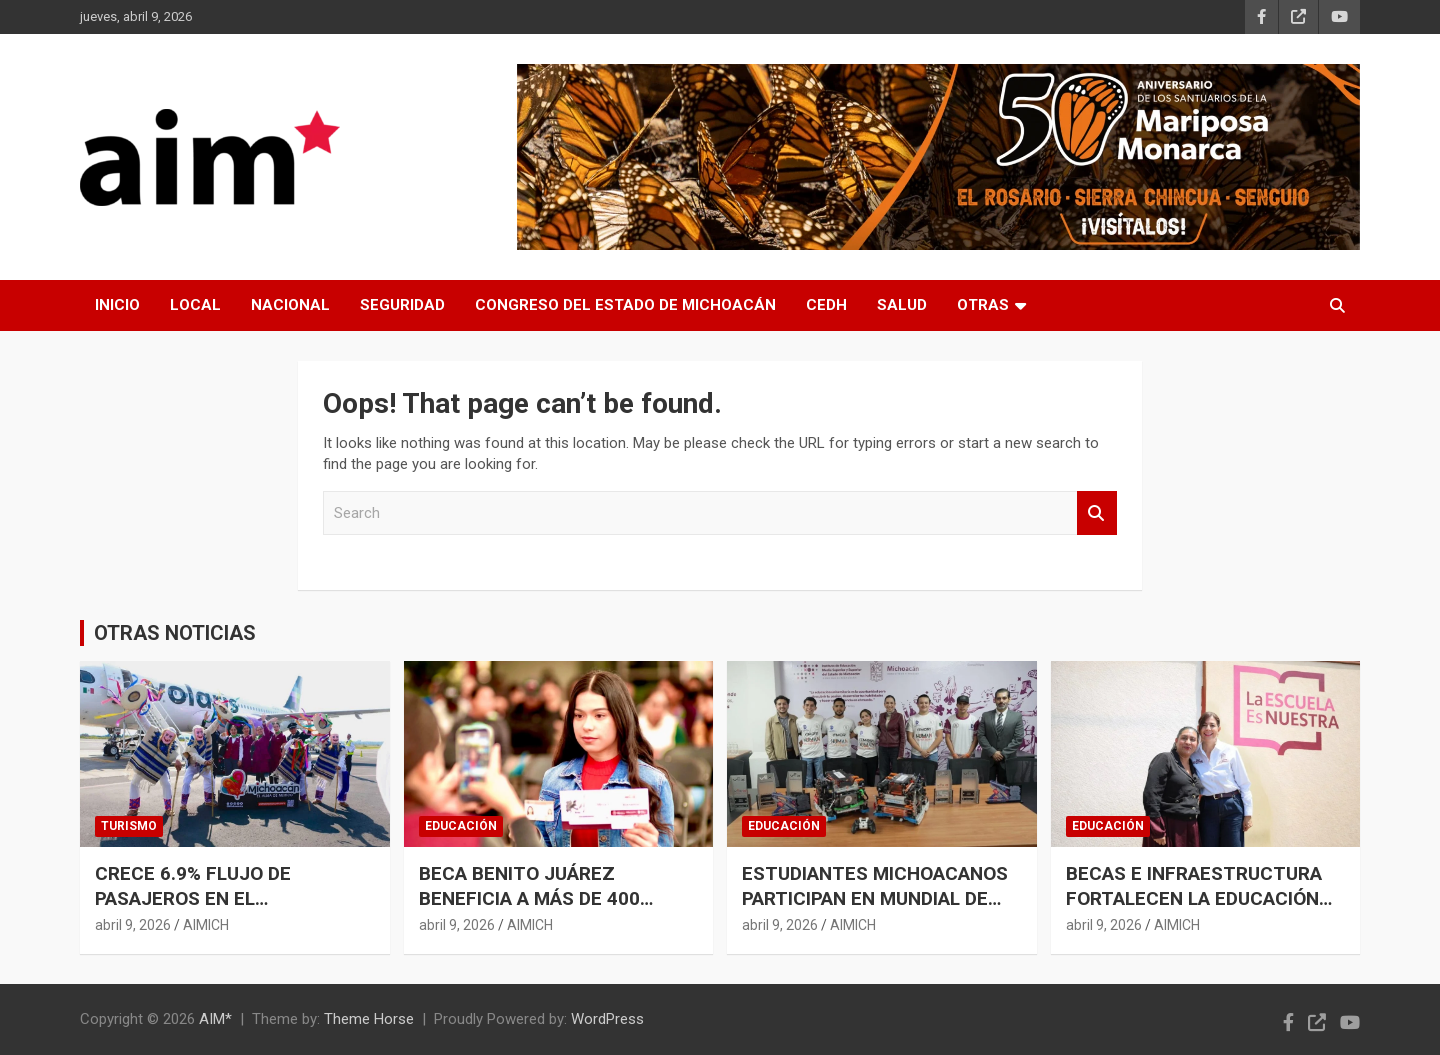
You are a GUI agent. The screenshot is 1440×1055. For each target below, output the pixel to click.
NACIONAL (290, 305)
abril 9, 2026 (133, 925)
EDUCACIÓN (461, 826)
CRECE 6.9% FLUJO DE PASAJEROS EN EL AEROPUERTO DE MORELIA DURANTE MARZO (211, 910)
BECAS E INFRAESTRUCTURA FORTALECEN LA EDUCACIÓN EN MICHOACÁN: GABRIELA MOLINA (1194, 910)
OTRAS (983, 305)
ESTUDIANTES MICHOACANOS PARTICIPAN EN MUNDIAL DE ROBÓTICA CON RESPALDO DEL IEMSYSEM (877, 910)
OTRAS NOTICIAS (175, 633)
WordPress (607, 1019)
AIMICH (206, 925)
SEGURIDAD (402, 305)
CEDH (826, 305)
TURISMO (129, 826)
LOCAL (195, 305)
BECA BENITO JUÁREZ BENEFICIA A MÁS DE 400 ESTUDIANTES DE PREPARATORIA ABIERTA (529, 910)
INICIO (117, 305)
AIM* (215, 1019)
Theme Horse (369, 1019)
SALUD (902, 305)
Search (1097, 513)
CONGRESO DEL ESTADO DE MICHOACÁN (625, 305)
